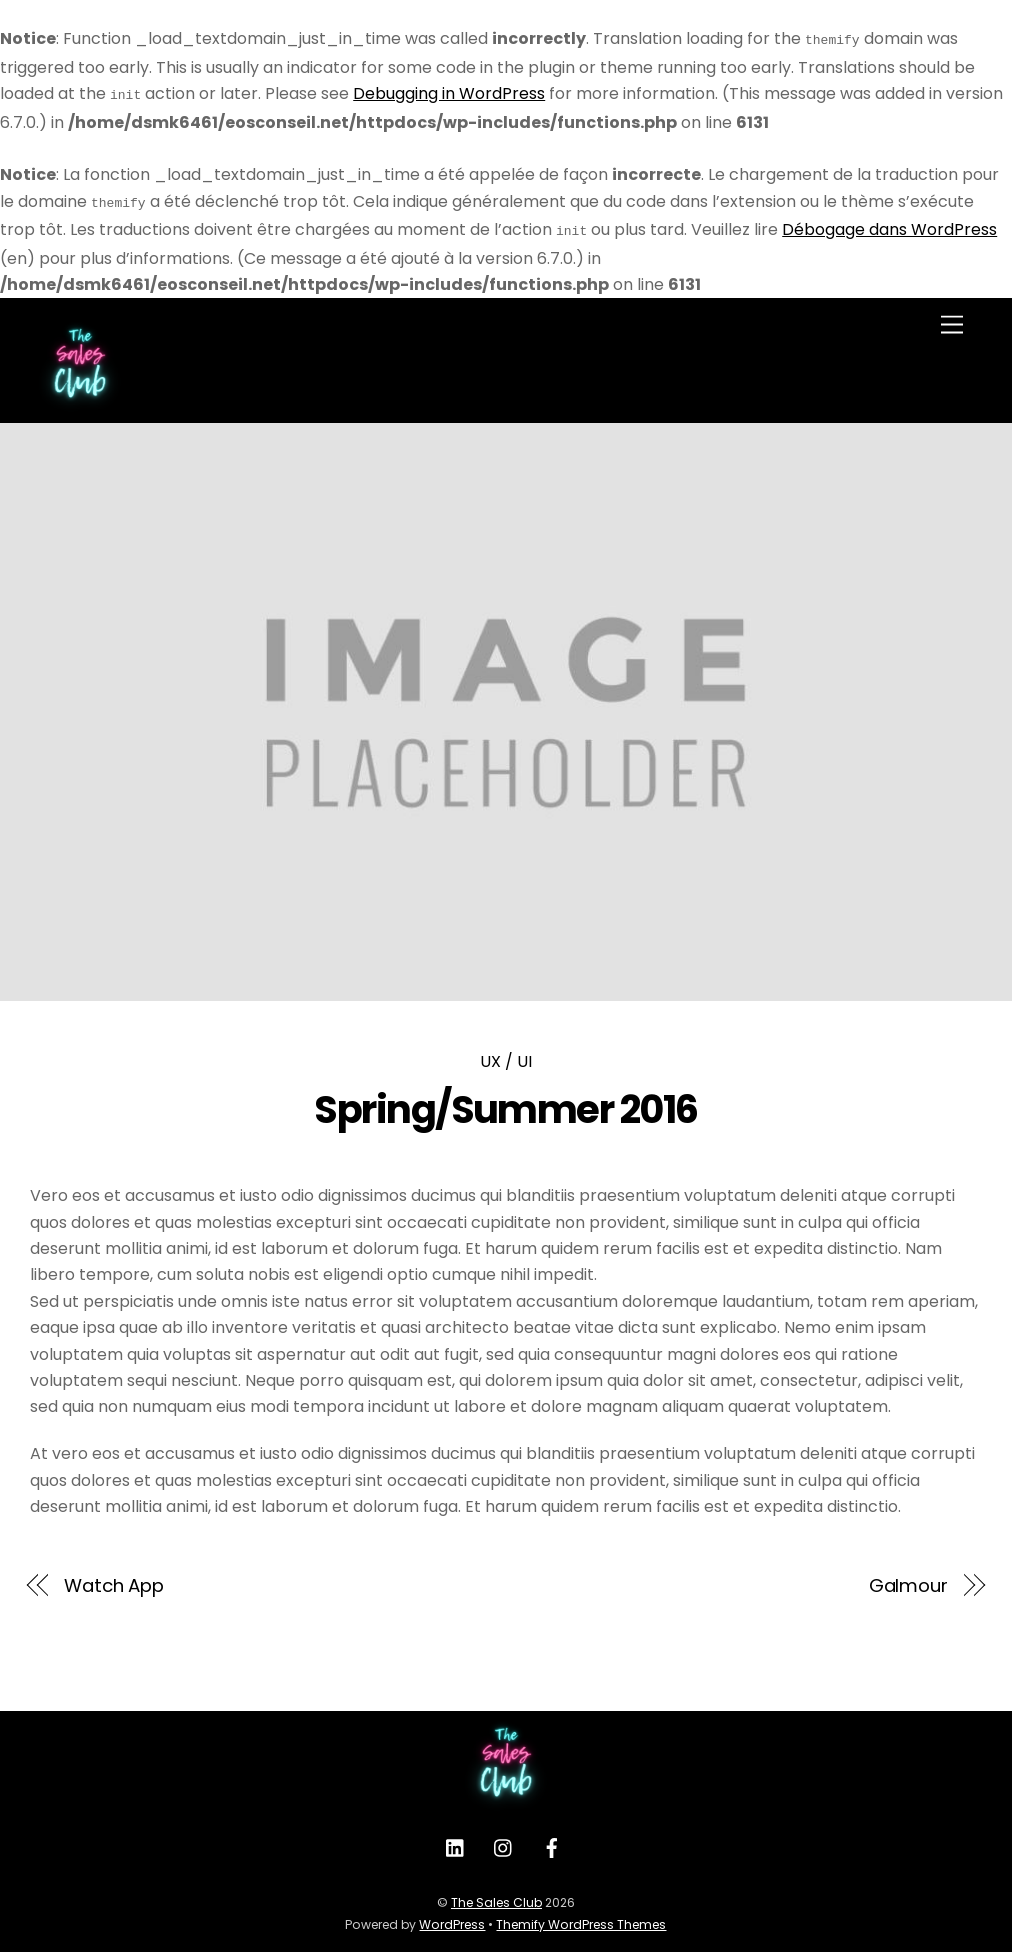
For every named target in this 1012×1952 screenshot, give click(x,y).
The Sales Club (496, 1894)
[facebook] (552, 1840)
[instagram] (504, 1840)
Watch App (114, 1577)
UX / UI (506, 1053)
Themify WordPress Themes (581, 1916)
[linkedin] (456, 1840)
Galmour (908, 1577)
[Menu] (952, 317)
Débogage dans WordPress (889, 223)
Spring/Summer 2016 (505, 1101)
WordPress (452, 1916)
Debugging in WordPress (449, 91)
